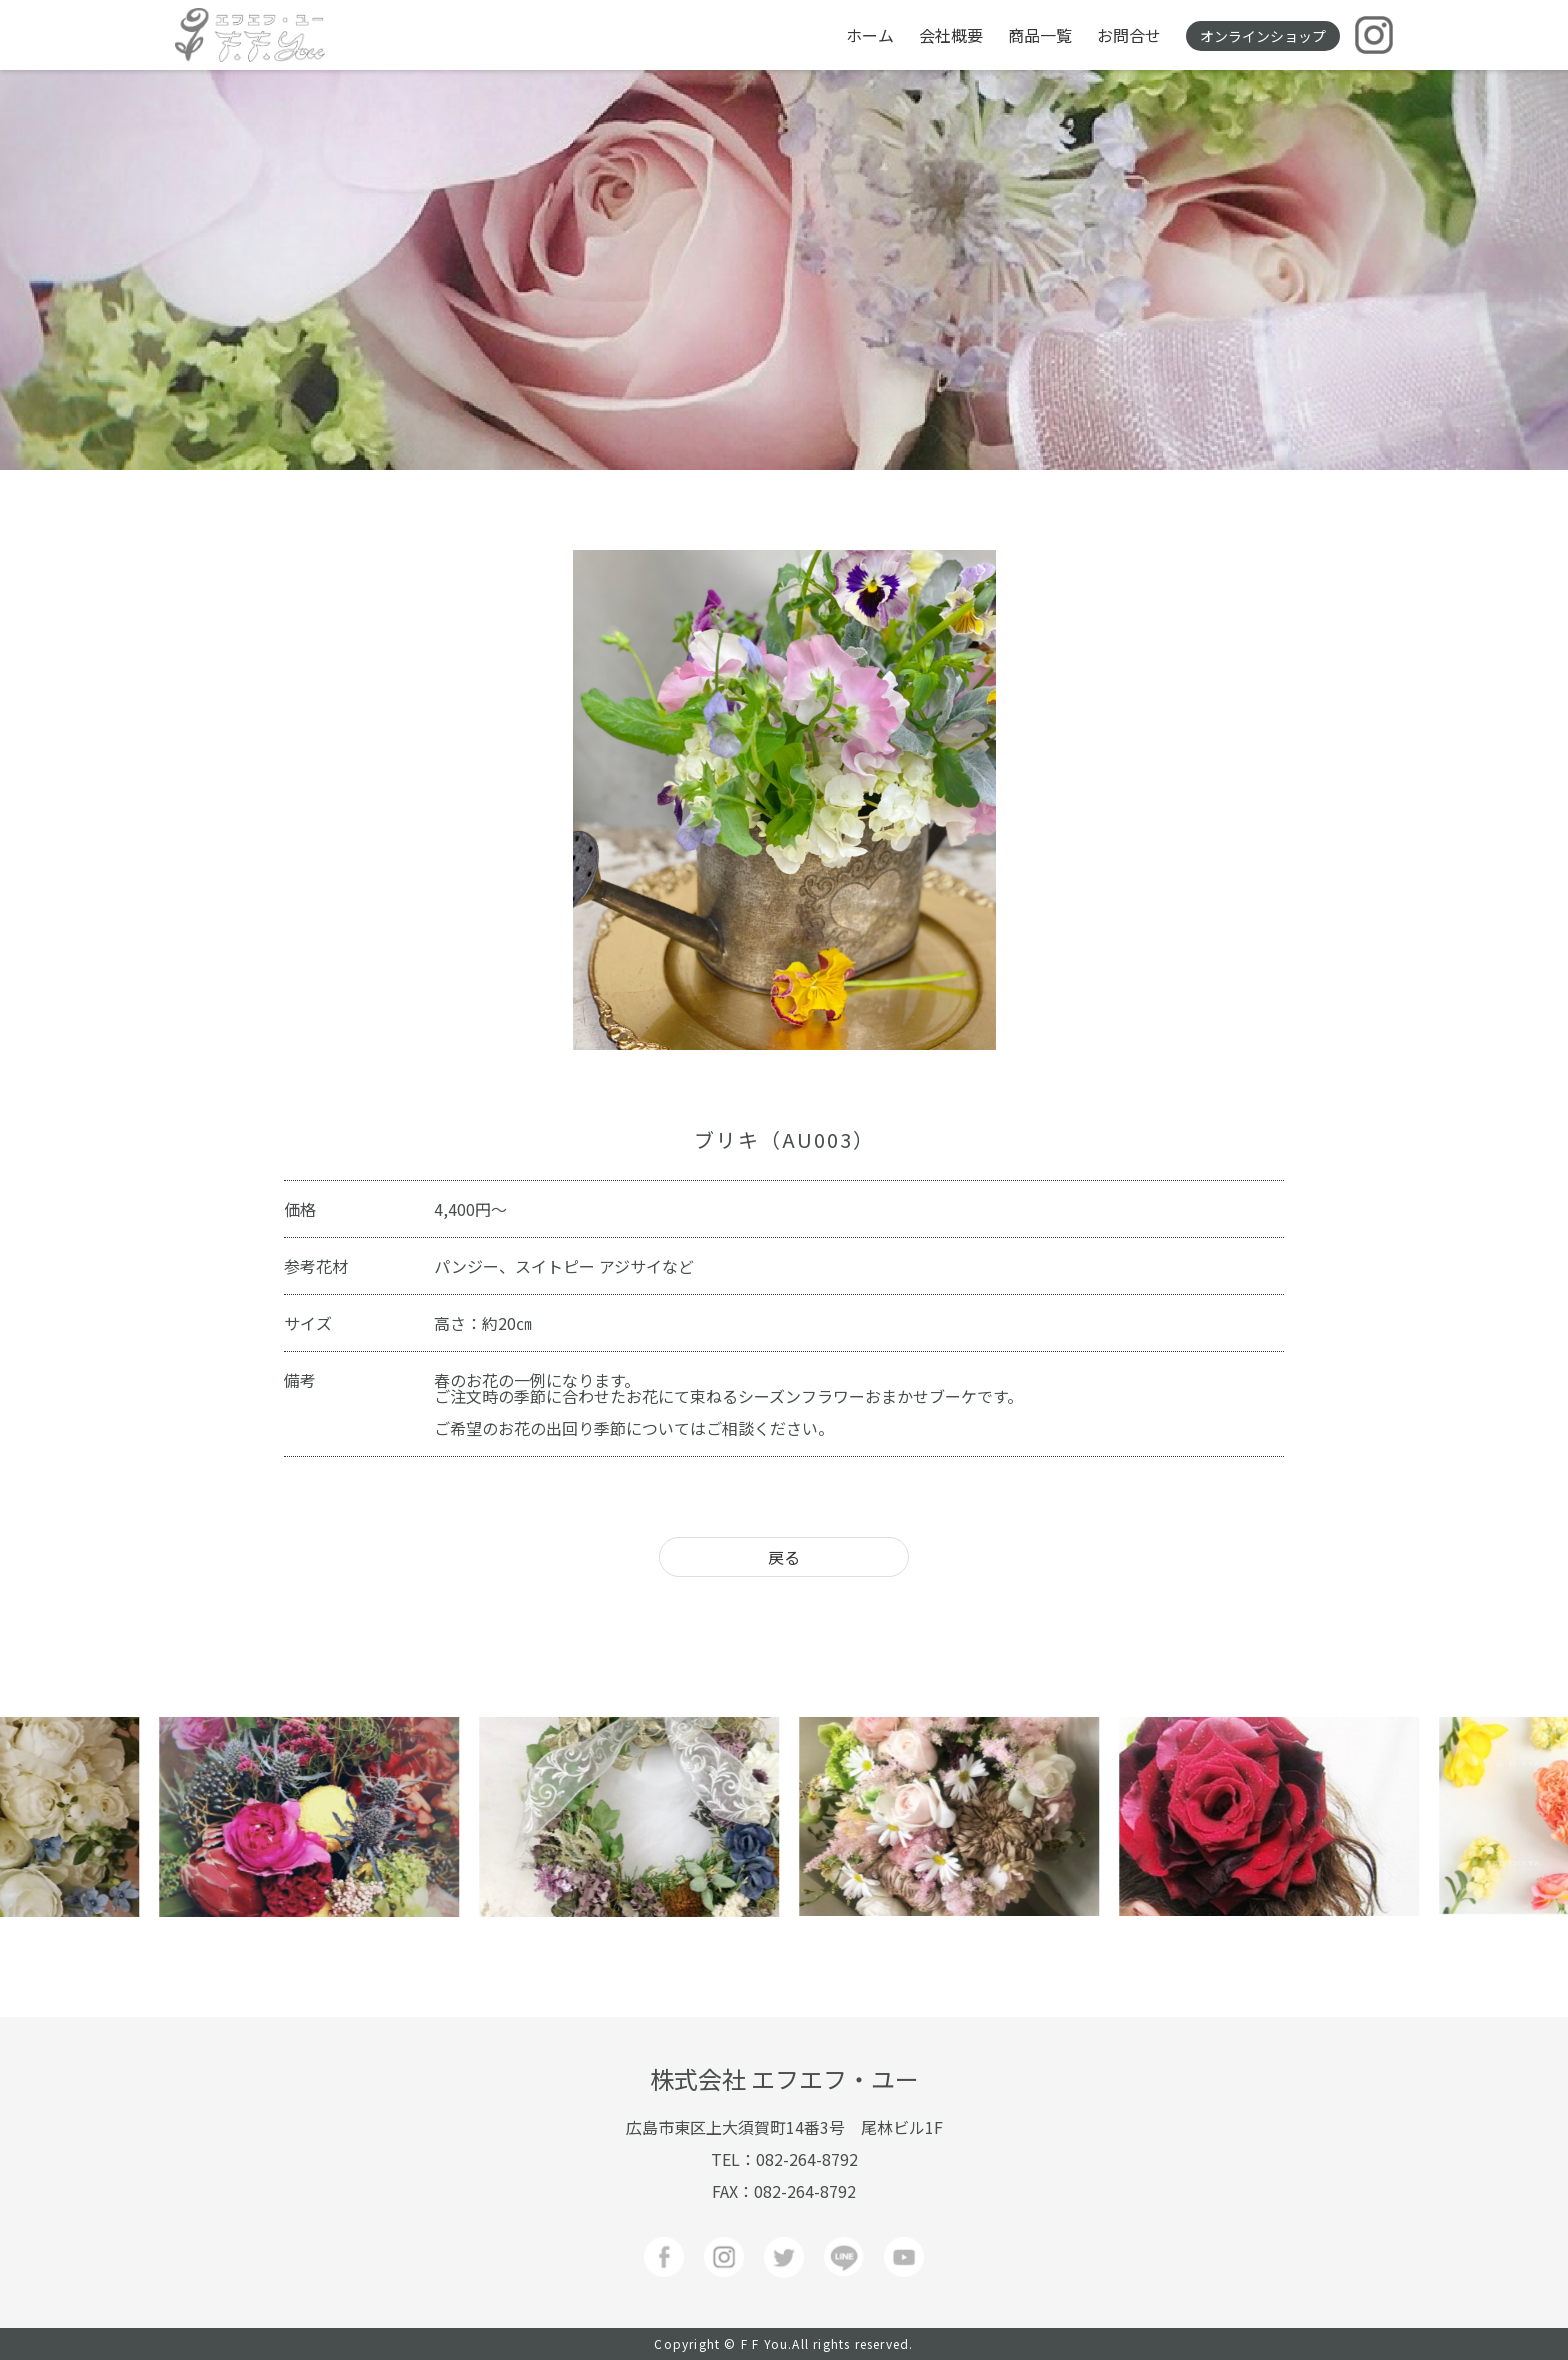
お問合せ (1129, 35)
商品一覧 (1040, 35)
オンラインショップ (1263, 36)
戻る (784, 1557)
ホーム (870, 35)
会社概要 (951, 35)
